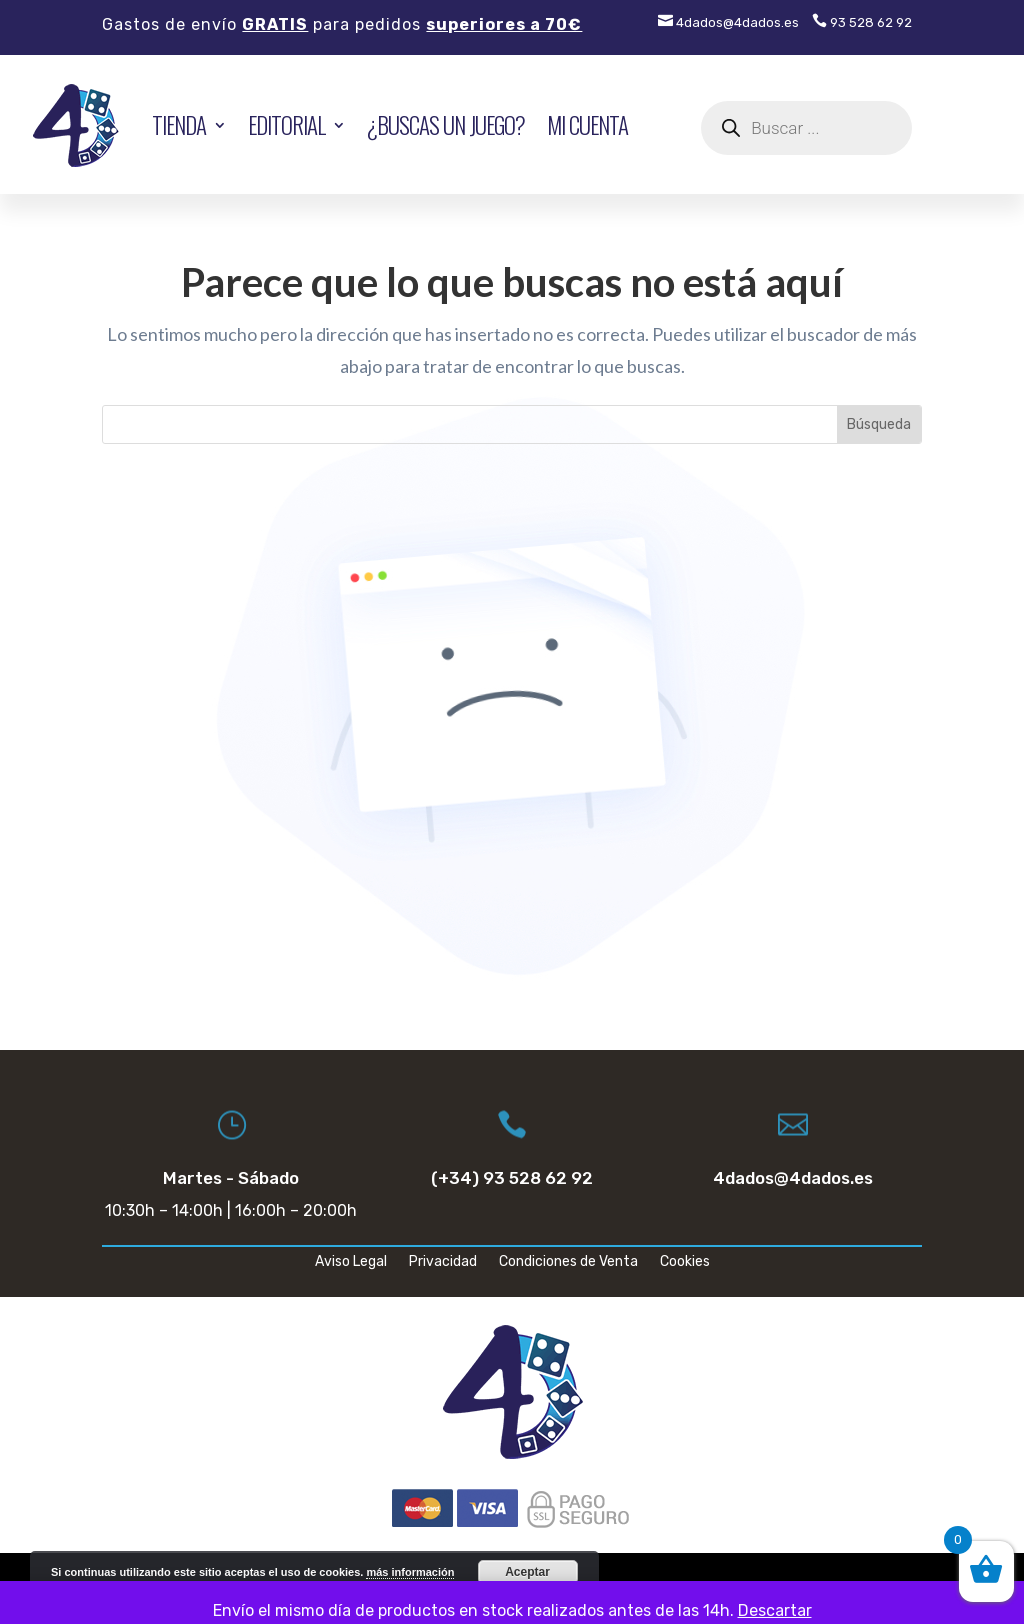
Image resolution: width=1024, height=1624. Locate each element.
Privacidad (443, 1262)
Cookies (685, 1262)
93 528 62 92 (862, 22)
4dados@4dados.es (728, 22)
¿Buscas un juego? (446, 125)
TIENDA (179, 125)
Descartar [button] (775, 1610)
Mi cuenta (587, 125)
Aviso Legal (351, 1262)
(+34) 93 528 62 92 (512, 1178)
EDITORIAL (286, 125)
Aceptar (527, 1572)
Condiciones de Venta (568, 1262)
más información (410, 1572)
